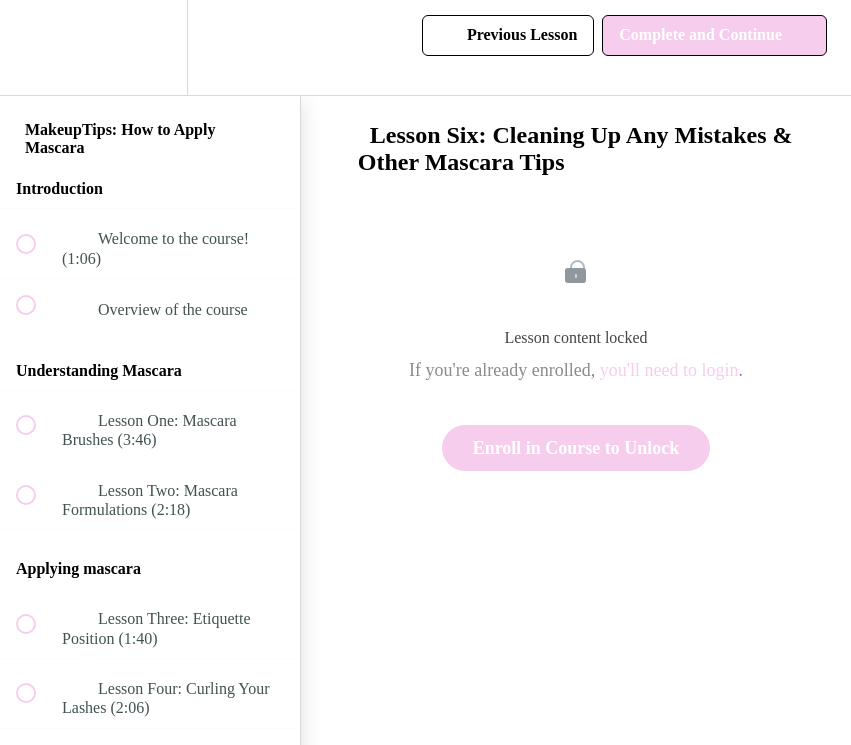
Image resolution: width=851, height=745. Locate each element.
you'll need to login (669, 370)
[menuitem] (150, 47)
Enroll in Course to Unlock (576, 448)
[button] (37, 47)
